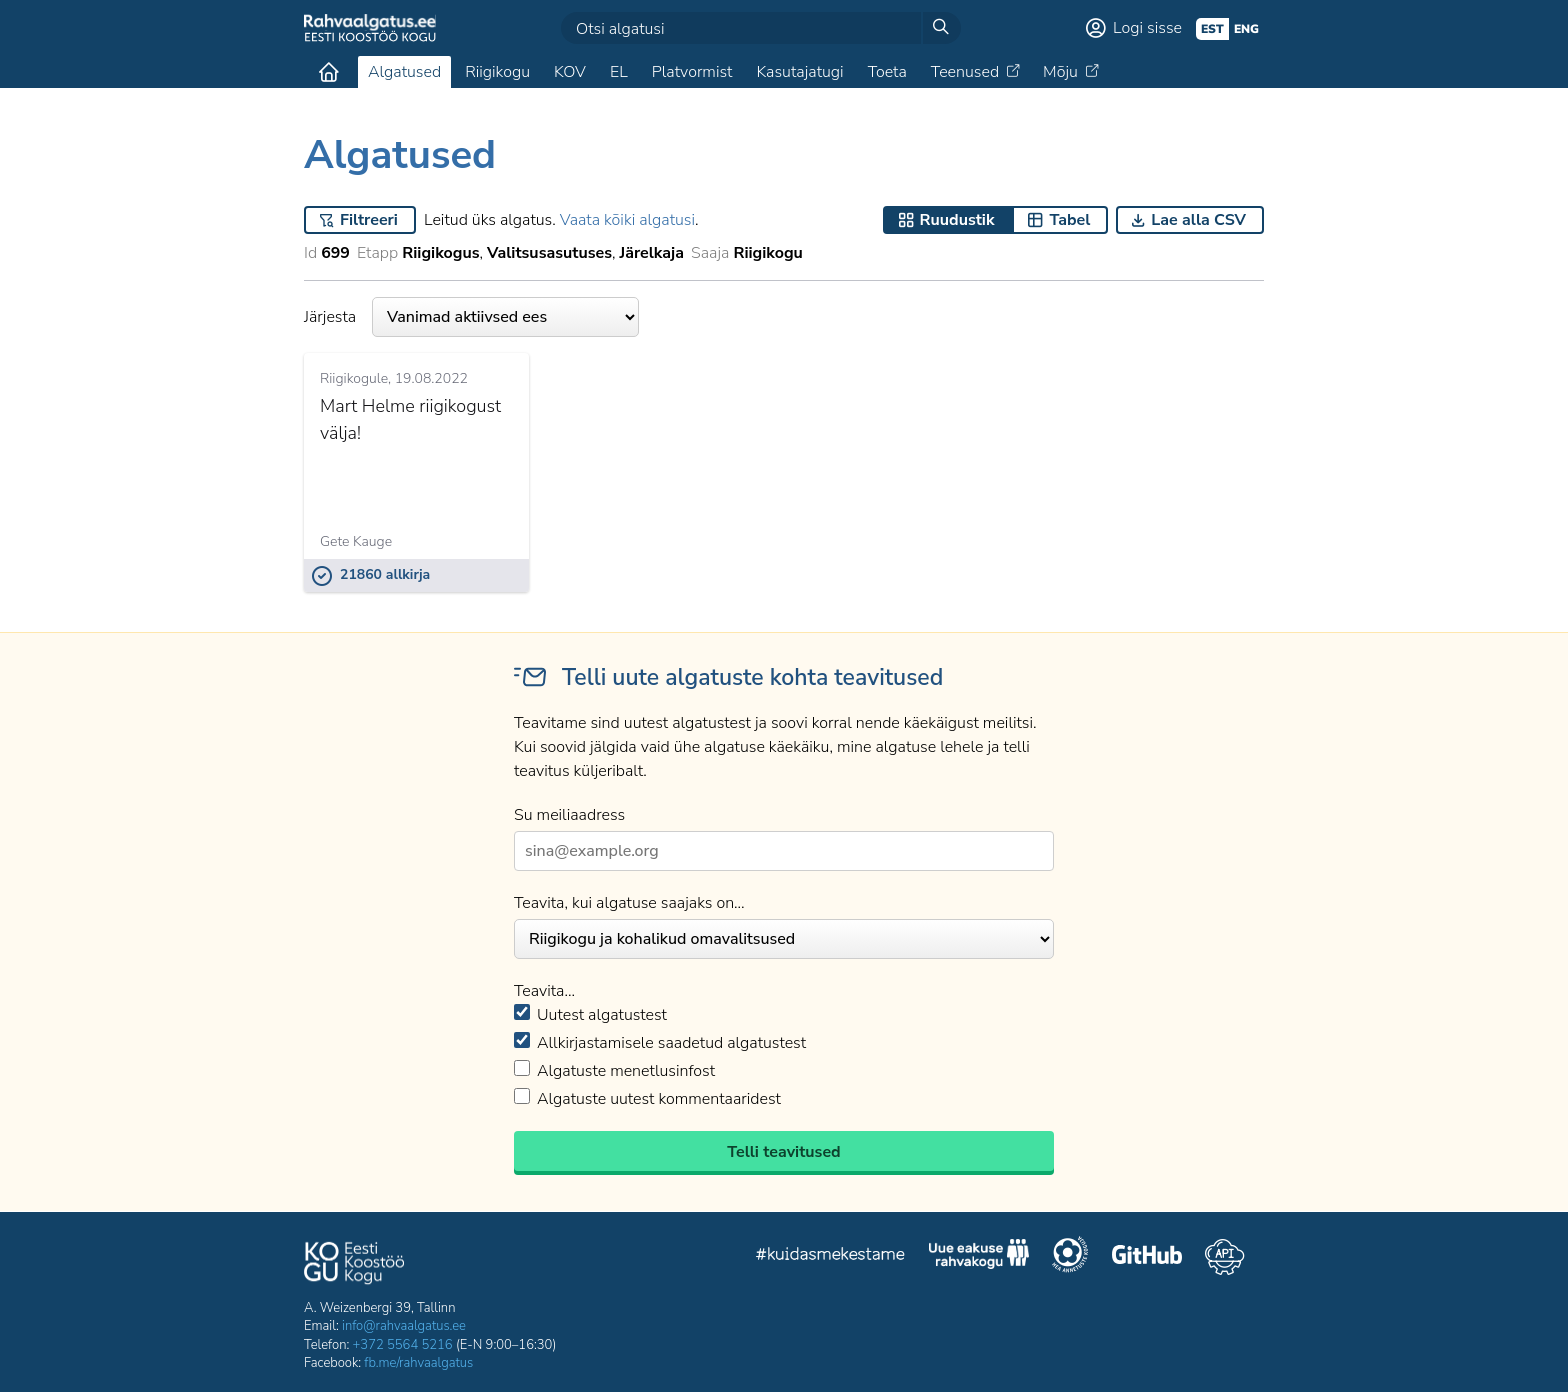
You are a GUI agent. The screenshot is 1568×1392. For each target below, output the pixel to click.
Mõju (1060, 72)
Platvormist (692, 72)
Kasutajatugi (799, 72)
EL (619, 72)
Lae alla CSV (1198, 220)
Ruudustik (957, 220)
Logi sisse (1147, 28)
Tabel (1069, 220)
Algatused (404, 72)
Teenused (965, 72)
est (1212, 29)
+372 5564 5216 (403, 1345)
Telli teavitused (783, 1152)
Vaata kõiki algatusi (627, 220)
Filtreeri (369, 220)
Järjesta (471, 317)
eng (1246, 29)
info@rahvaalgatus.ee (404, 1326)
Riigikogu (497, 72)
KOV (570, 72)
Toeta (887, 72)
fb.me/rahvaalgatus (418, 1363)
